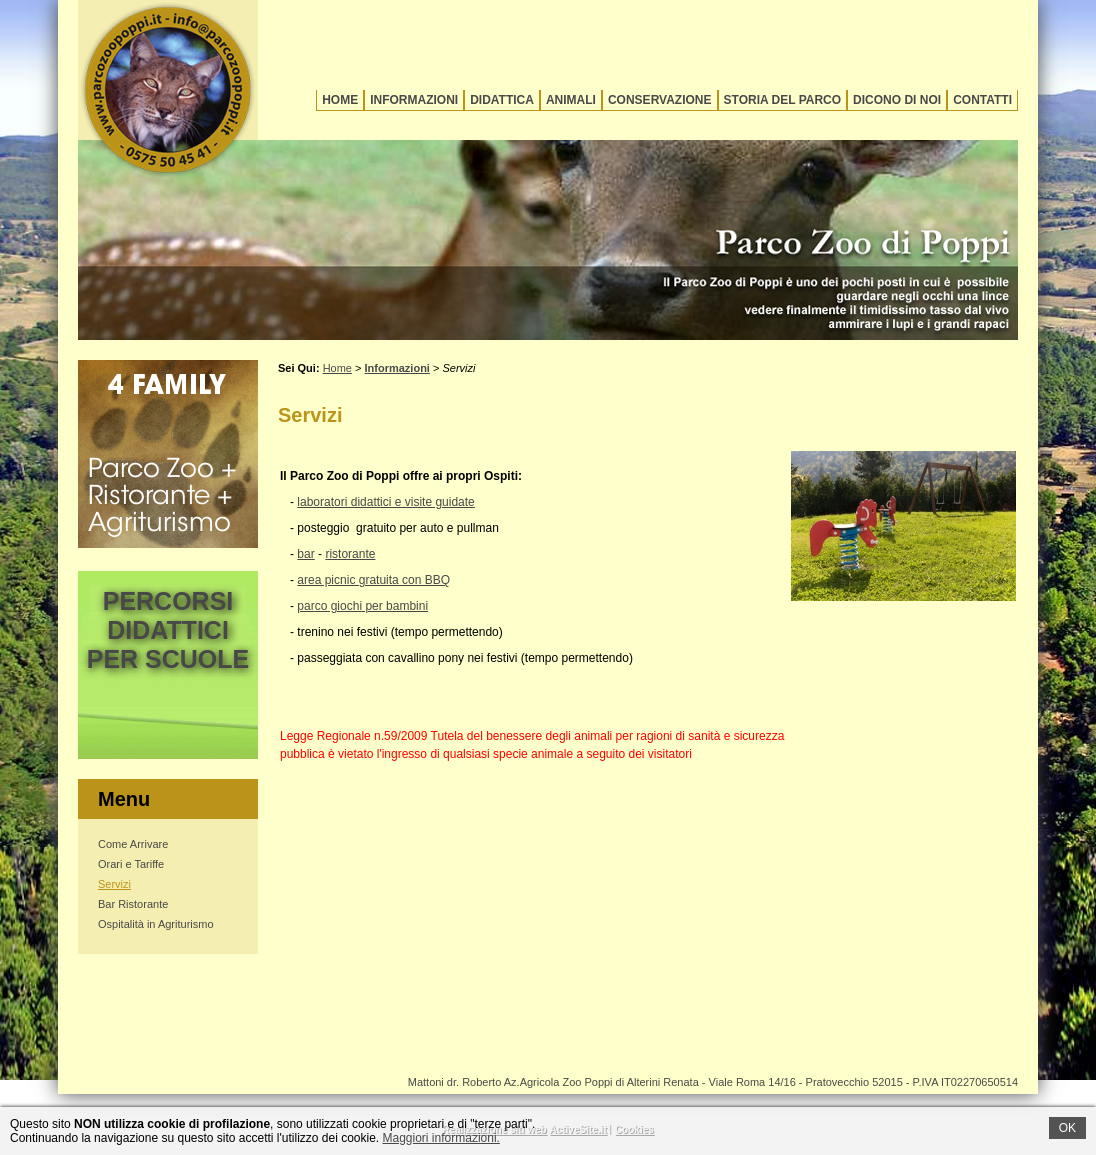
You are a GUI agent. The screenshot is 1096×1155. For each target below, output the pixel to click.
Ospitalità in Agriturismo (156, 924)
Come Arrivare (133, 844)
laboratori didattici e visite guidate (385, 502)
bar (305, 554)
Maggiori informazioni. (441, 1138)
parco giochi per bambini (362, 606)
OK (1067, 1128)
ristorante (350, 554)
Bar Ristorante (133, 904)
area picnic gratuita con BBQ (373, 580)
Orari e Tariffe (131, 864)
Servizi (114, 884)
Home (340, 100)
